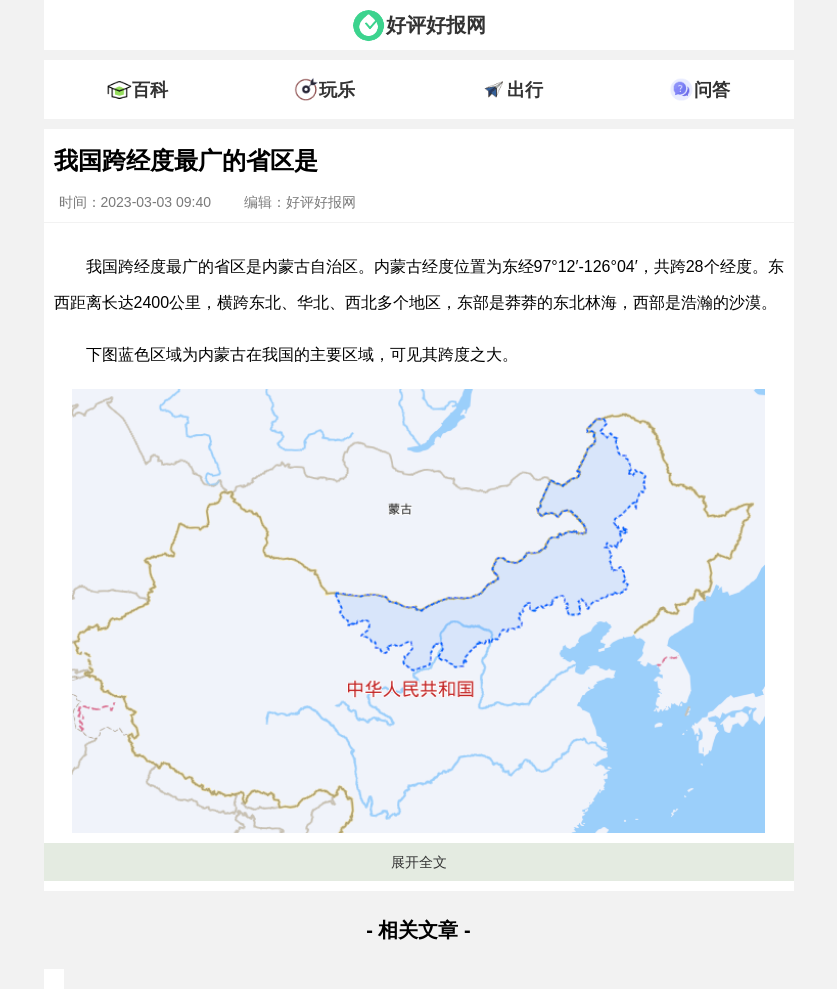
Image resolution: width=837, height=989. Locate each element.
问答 (712, 90)
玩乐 (337, 90)
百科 (150, 90)
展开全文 (419, 862)
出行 (525, 90)
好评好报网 (436, 25)
